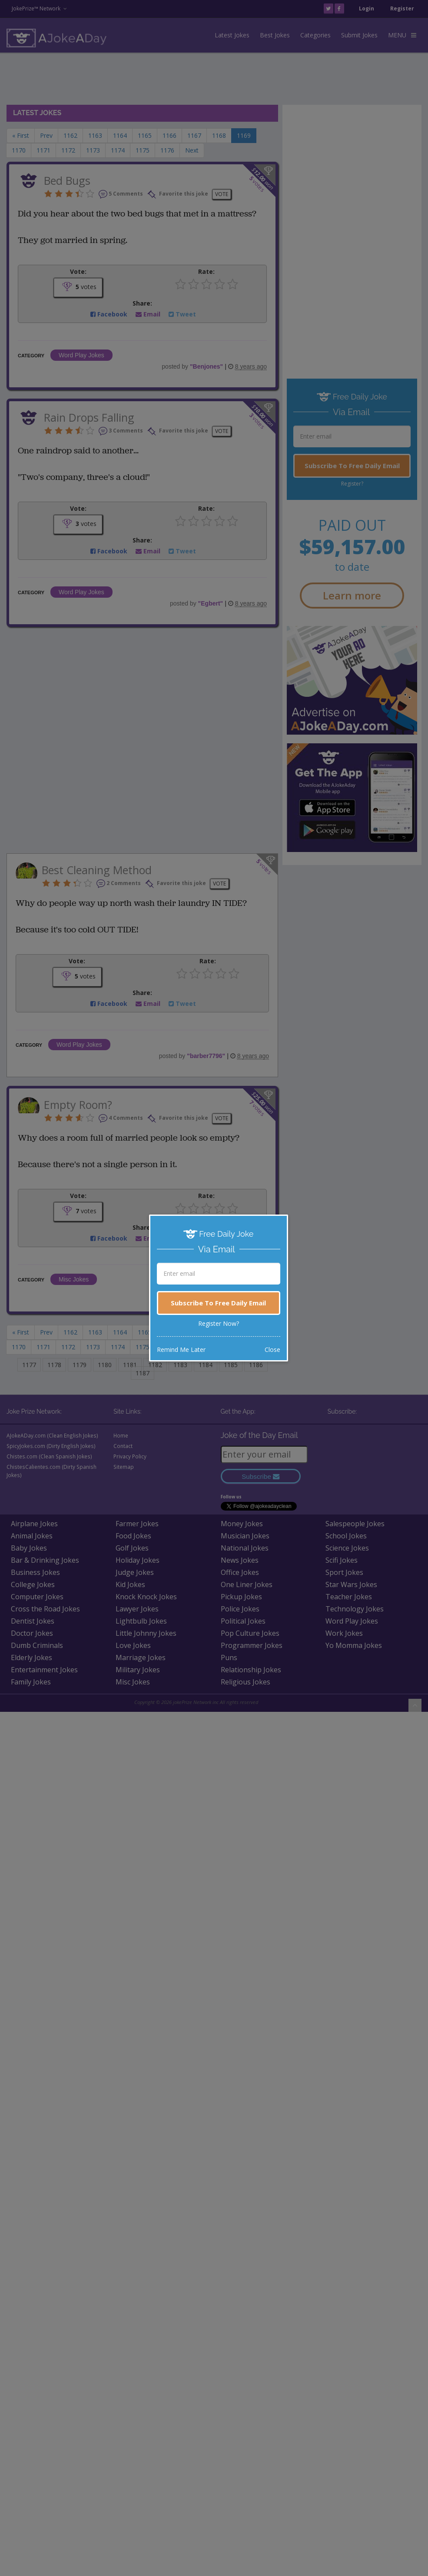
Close (272, 1349)
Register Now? (218, 1323)
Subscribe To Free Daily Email (218, 1302)
